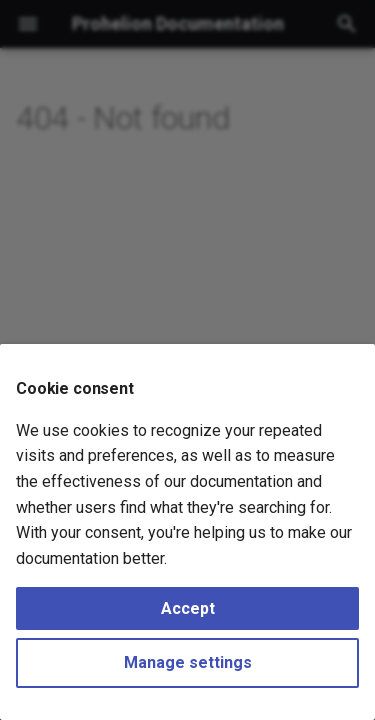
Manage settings (188, 662)
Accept (188, 608)
